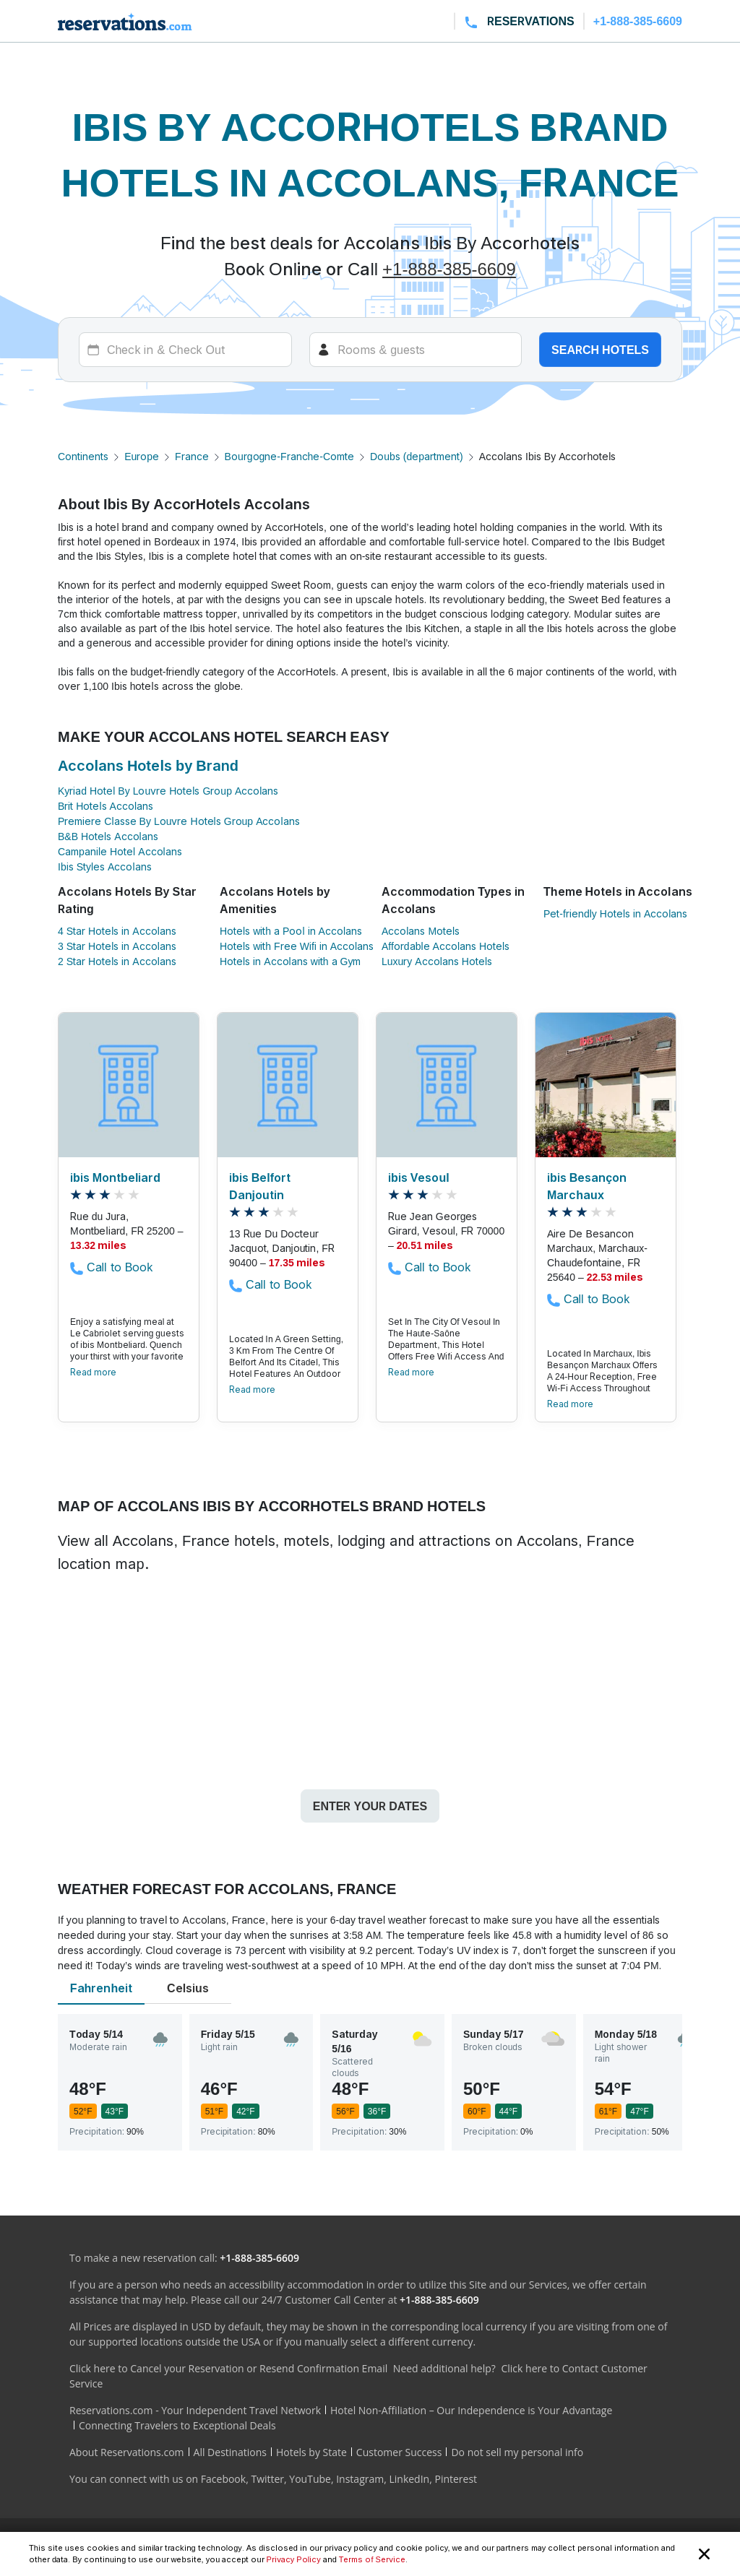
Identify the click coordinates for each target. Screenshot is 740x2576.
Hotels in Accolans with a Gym (290, 961)
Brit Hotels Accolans (105, 806)
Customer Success (399, 2452)
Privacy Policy (294, 2559)
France (192, 456)
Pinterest (455, 2479)
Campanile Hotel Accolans (120, 851)
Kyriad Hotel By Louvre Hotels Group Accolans (168, 791)
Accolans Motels (421, 931)
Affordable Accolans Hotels (445, 946)
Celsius (188, 1988)
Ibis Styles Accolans (105, 866)
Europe (141, 456)
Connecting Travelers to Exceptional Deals (177, 2425)
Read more (93, 1372)
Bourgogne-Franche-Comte (289, 456)
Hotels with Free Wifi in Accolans (297, 946)
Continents (83, 456)
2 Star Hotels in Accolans (117, 961)
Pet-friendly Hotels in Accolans (615, 913)
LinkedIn (409, 2479)
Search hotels (600, 349)
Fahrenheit (101, 1988)
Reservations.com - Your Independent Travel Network (195, 2410)
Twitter (267, 2479)
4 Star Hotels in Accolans (117, 931)
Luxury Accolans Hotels (437, 961)
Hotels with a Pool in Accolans (291, 931)
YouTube (310, 2479)
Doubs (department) (416, 456)
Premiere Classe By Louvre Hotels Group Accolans (179, 821)
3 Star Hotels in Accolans (117, 946)
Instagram (360, 2479)
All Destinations (230, 2452)
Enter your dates (370, 1806)
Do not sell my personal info (517, 2452)
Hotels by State (311, 2452)
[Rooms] (415, 349)
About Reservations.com (126, 2452)
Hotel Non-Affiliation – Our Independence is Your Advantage (471, 2410)
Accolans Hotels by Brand (148, 765)
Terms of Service (372, 2559)
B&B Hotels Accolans (108, 836)
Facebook (223, 2479)
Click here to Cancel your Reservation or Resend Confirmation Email (228, 2368)
